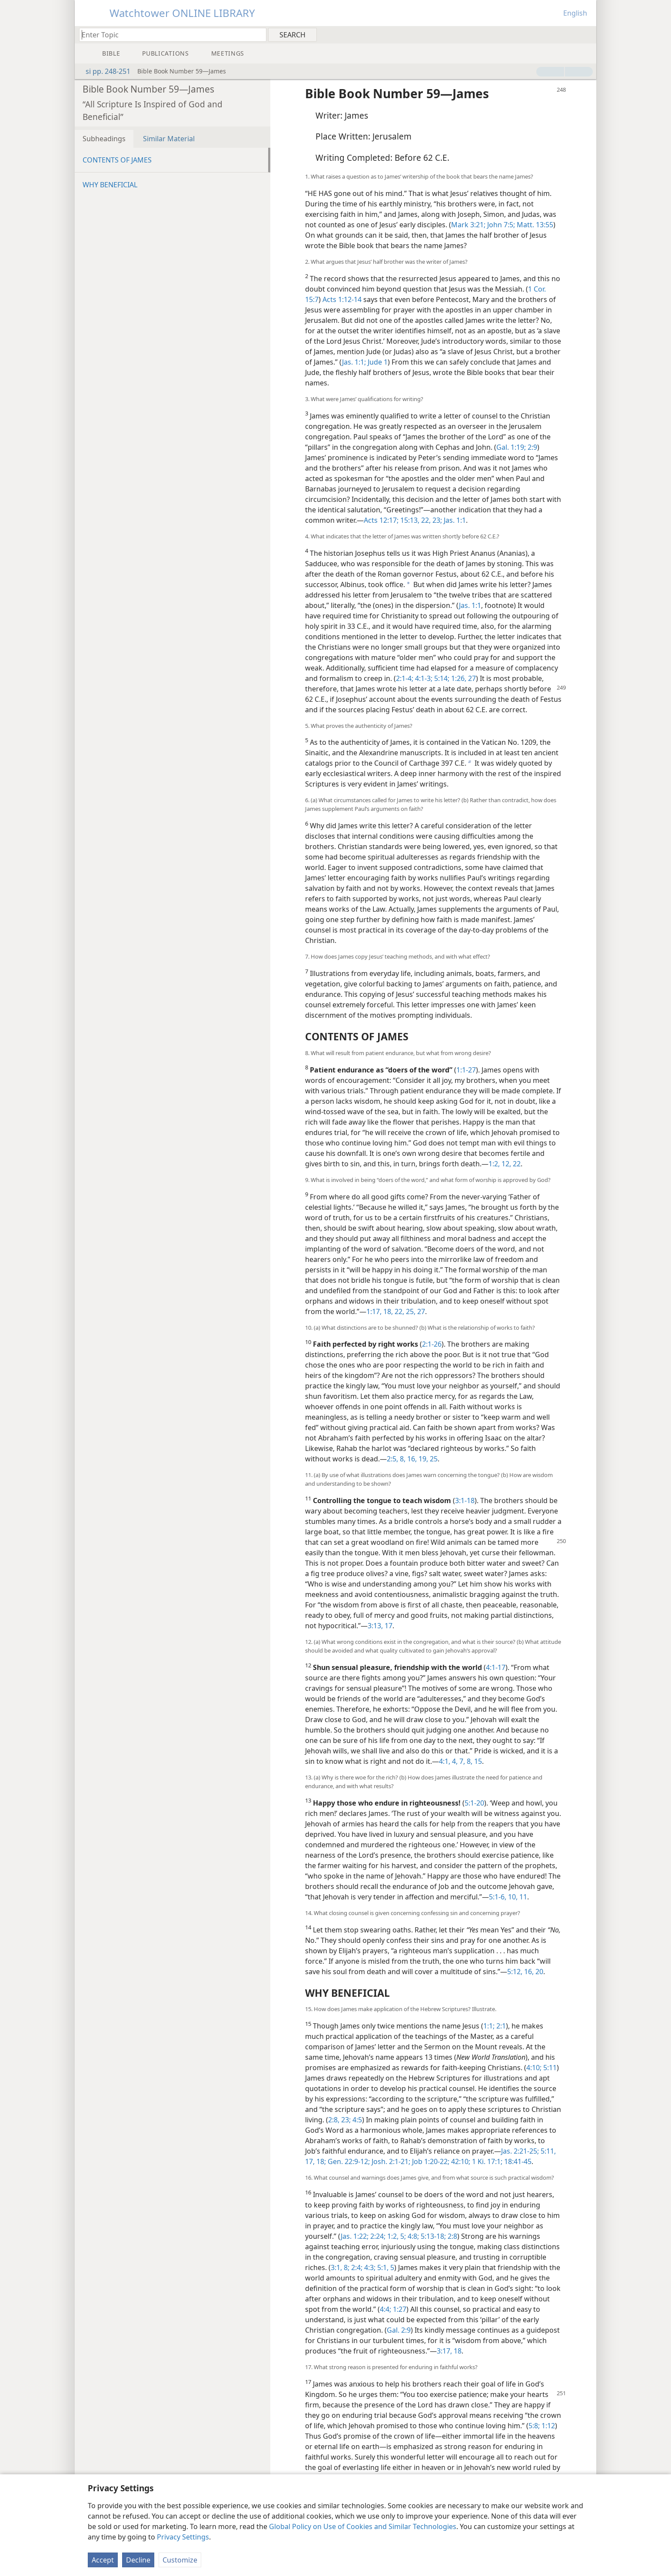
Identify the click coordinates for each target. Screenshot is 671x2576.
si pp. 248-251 (103, 71)
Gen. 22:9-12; (348, 2161)
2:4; (355, 2267)
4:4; (385, 2309)
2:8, (333, 2120)
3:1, (336, 2267)
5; (402, 2236)
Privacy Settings (183, 2537)
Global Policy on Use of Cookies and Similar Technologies (362, 2526)
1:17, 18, (379, 1311)
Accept (103, 2560)
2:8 (451, 2236)
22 (516, 1163)
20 (538, 1971)
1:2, (494, 1163)
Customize (180, 2560)
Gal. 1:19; (511, 447)
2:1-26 (432, 1344)
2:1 (500, 2026)
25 (433, 1459)
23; (345, 2120)
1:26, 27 (462, 678)
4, (454, 1761)
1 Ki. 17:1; (486, 2161)
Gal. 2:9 (399, 2330)
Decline (138, 2560)
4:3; (368, 2267)
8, (401, 1459)
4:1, (444, 1761)
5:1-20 (474, 1803)
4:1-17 (495, 1667)
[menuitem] (586, 34)
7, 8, (465, 1761)
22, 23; (430, 520)
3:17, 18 (449, 2351)
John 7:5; (500, 224)
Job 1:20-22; (429, 2161)
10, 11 (516, 1897)
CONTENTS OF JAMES (117, 160)
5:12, (514, 1971)
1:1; (489, 2026)
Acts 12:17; (381, 520)
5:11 (549, 2067)
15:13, (409, 520)
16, (411, 1459)
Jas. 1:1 (454, 520)
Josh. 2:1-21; (390, 2161)
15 (477, 1761)
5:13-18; (432, 2236)
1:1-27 (466, 1070)
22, (398, 1311)
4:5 (356, 2120)
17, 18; (315, 2161)
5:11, (547, 2151)
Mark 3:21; (468, 224)
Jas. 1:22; (355, 2236)
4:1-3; (422, 678)
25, (409, 1311)
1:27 (398, 2309)
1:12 (547, 2425)
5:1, (382, 2267)
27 (420, 1311)
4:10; (533, 2067)
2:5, (392, 1459)
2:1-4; (404, 678)
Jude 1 (377, 362)
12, (505, 1163)
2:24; (377, 2236)
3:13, (375, 1625)
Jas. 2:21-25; (520, 2151)
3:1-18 (465, 1500)
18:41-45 (516, 2161)
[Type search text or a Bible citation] (169, 34)
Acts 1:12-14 (342, 299)
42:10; (459, 2161)
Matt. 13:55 (534, 224)
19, (422, 1459)
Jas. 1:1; (354, 362)
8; (345, 2267)
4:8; (412, 2236)
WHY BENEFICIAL (110, 184)
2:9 (531, 447)
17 (387, 1625)
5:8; (534, 2425)
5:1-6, (497, 1897)
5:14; (440, 678)
